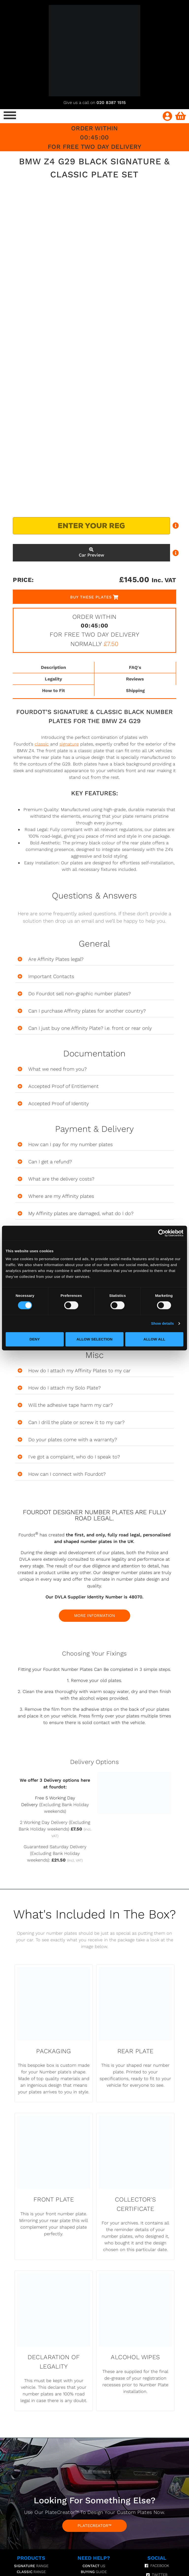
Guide (94, 2529)
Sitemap (76, 2564)
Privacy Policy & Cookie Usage (144, 2564)
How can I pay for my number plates (70, 1102)
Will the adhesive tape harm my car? (70, 1362)
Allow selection (95, 1339)
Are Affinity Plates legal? (55, 916)
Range (31, 2523)
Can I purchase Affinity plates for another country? (87, 968)
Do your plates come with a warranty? (72, 1397)
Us (93, 2523)
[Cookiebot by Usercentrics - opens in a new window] (161, 1233)
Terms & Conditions (102, 2564)
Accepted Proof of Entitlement (63, 1044)
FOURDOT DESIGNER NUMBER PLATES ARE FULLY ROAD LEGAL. (94, 1472)
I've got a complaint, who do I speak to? (74, 1414)
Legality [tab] (53, 636)
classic (42, 701)
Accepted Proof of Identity (58, 1061)
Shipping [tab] (135, 647)
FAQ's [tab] (135, 624)
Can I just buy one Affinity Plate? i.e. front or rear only (90, 985)
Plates (31, 2541)
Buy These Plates (91, 554)
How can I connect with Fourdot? (67, 1431)
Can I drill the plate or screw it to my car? (76, 1380)
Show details (162, 1323)
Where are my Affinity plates (61, 1153)
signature (69, 701)
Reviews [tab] (135, 636)
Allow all (154, 1339)
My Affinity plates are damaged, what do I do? (80, 1171)
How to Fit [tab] (53, 647)
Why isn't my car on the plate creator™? (74, 1212)
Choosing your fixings (94, 1611)
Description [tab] (53, 624)
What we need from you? (57, 1026)
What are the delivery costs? (61, 1136)
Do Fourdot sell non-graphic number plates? (79, 951)
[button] (94, 916)
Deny (35, 1339)
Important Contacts (51, 934)
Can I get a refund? (50, 1119)
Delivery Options (94, 1719)
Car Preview (91, 510)
